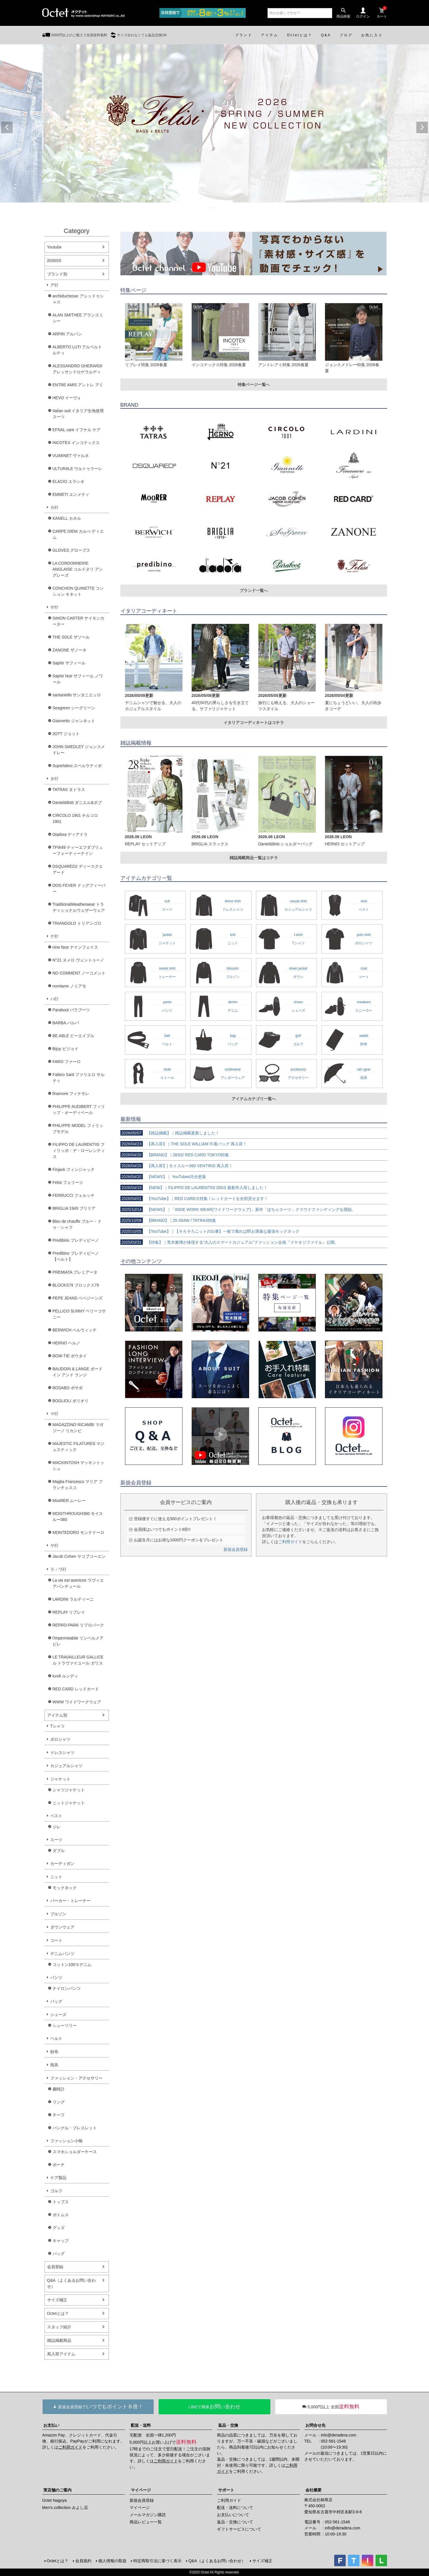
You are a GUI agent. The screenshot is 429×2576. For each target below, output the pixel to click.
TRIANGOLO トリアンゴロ (77, 923)
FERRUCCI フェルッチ (74, 1195)
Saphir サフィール (69, 663)
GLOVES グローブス (71, 550)
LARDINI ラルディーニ (73, 1599)
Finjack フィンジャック (74, 1169)
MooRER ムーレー (69, 1500)
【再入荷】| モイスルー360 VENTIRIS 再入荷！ (176, 1166)
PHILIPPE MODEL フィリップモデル (78, 1128)
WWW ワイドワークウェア (77, 1702)
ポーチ (59, 2164)
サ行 (54, 607)
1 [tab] (210, 207)
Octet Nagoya (54, 2500)
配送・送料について (235, 2507)
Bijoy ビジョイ (65, 1048)
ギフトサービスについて (239, 2529)
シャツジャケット (69, 1790)
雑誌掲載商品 (59, 2340)
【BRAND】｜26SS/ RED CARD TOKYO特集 (174, 1155)
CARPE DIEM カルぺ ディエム (78, 534)
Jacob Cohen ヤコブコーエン (79, 1556)
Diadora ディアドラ (70, 834)
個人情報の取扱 (112, 2560)
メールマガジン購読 (148, 2514)
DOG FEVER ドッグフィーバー (79, 888)
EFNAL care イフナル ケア (77, 429)
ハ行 (54, 999)
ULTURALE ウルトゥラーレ (78, 468)
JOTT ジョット (66, 733)
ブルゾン (58, 1914)
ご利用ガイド (290, 1541)
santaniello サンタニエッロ (77, 695)
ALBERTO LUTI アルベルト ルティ (77, 350)
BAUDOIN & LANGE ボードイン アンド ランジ (78, 1372)
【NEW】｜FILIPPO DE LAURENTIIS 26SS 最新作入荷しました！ (194, 1187)
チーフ (59, 2115)
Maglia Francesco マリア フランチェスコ (78, 1484)
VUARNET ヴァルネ (71, 455)
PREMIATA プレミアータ (75, 1272)
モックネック (65, 1887)
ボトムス (61, 2214)
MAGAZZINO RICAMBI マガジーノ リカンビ (78, 1427)
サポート (226, 2490)
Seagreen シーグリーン (74, 708)
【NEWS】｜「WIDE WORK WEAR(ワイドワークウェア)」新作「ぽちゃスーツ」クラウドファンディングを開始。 (238, 1209)
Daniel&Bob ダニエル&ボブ (77, 802)
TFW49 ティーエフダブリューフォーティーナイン (78, 850)
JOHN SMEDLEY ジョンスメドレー (79, 749)
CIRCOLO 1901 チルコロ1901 (75, 818)
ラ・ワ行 (58, 1569)
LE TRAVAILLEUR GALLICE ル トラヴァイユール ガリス (78, 1660)
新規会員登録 (236, 1549)
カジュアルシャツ (66, 1765)
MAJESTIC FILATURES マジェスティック (79, 1446)
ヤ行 (54, 1545)
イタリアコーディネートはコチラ (254, 722)
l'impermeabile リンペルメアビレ (78, 1641)
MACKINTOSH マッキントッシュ (79, 1465)
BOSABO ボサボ (68, 1388)
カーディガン (62, 1863)
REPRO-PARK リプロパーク (78, 1625)
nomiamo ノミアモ (69, 986)
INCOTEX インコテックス (76, 442)
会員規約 (83, 2560)
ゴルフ (56, 2191)
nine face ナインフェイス (75, 947)
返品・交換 (228, 2425)
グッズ (59, 2227)
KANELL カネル (67, 518)
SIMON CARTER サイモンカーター (79, 621)
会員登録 (55, 2266)
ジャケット (60, 1779)
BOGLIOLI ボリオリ (71, 1400)
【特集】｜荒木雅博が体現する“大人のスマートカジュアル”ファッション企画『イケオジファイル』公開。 (229, 1242)
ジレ (57, 1826)
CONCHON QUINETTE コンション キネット (78, 591)
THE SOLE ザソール (71, 637)
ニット (56, 1876)
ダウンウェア (62, 1927)
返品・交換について (235, 2522)
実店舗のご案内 (57, 2490)
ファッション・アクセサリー (76, 2078)
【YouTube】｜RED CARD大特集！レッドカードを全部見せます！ (194, 1198)
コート (56, 1940)
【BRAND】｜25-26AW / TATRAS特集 (168, 1220)
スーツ (56, 1839)
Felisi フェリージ (68, 1182)
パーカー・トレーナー (70, 1900)
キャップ (61, 2240)
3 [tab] (219, 207)
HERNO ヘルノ (66, 1343)
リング (59, 2102)
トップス (61, 2201)
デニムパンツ (62, 1953)
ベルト (56, 2038)
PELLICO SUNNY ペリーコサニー (79, 1314)
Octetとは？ (58, 2313)
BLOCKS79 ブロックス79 (76, 1285)
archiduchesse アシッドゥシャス (78, 299)
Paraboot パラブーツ (71, 1010)
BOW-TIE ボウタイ (70, 1356)
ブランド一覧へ (254, 590)
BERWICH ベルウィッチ (75, 1330)
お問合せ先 (315, 2425)
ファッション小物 (66, 2141)
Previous (7, 127)
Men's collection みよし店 (65, 2507)
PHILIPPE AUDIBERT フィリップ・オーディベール (79, 1109)
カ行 (54, 507)
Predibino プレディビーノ (76, 1240)
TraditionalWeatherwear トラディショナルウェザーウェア (79, 907)
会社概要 (313, 2490)
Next (422, 127)
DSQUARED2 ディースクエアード (78, 869)
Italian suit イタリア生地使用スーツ (78, 413)
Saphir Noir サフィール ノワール (78, 679)
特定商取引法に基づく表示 (157, 2560)
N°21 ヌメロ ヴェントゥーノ (78, 960)
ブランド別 (57, 274)
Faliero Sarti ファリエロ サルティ (79, 1077)
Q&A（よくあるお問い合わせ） (71, 2283)
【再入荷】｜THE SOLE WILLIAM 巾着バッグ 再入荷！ (183, 1144)
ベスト (56, 1815)
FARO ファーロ (67, 1061)
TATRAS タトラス (69, 789)
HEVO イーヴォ (67, 397)
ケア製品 (58, 2177)
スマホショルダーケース (75, 2151)
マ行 (54, 1413)
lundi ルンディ (65, 1676)
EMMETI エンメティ (71, 494)
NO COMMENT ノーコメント (79, 973)
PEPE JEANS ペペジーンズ (78, 1298)
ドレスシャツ (62, 1752)
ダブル (59, 1850)
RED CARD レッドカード (76, 1689)
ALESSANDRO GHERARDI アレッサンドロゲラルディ (77, 369)
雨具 (54, 2065)
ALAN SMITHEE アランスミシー (78, 318)
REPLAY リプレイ (69, 1612)
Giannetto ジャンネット (74, 720)
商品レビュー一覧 (146, 2522)
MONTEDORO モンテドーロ (78, 1532)
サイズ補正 (57, 2300)
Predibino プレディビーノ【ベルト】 (76, 1256)
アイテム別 (57, 1715)
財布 (54, 2051)
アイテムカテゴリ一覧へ (254, 1098)
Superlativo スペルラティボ (77, 765)
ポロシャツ (60, 1739)
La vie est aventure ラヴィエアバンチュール (78, 1583)
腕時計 (59, 2089)
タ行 (54, 778)
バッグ (56, 2001)
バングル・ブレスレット (75, 2128)
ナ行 (54, 936)
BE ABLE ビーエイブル (73, 1035)
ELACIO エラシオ (68, 481)
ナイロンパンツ (67, 1988)
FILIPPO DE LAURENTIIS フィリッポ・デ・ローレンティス (79, 1150)
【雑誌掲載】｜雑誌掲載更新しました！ (169, 1133)
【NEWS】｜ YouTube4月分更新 (163, 1177)
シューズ (58, 2014)
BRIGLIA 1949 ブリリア (74, 1208)
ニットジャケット (69, 1803)
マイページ (141, 2490)
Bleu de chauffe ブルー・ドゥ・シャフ (77, 1224)
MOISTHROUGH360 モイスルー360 (78, 1516)
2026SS (54, 260)
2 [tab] (214, 207)
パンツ (56, 1977)
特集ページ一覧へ (254, 384)
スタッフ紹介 (59, 2327)
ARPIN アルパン (67, 334)
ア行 (54, 285)
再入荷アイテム (61, 2354)
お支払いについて (233, 2514)
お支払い (51, 2425)
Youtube (54, 247)
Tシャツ (57, 1726)
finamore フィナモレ (71, 1093)
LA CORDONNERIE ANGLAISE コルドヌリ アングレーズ (78, 569)
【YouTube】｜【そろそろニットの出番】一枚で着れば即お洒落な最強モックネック (209, 1231)
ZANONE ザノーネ (69, 650)
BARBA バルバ (66, 1023)
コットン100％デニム (72, 1964)
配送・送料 (141, 2425)
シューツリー (65, 2025)
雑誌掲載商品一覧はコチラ (254, 857)
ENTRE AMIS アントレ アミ (78, 385)
